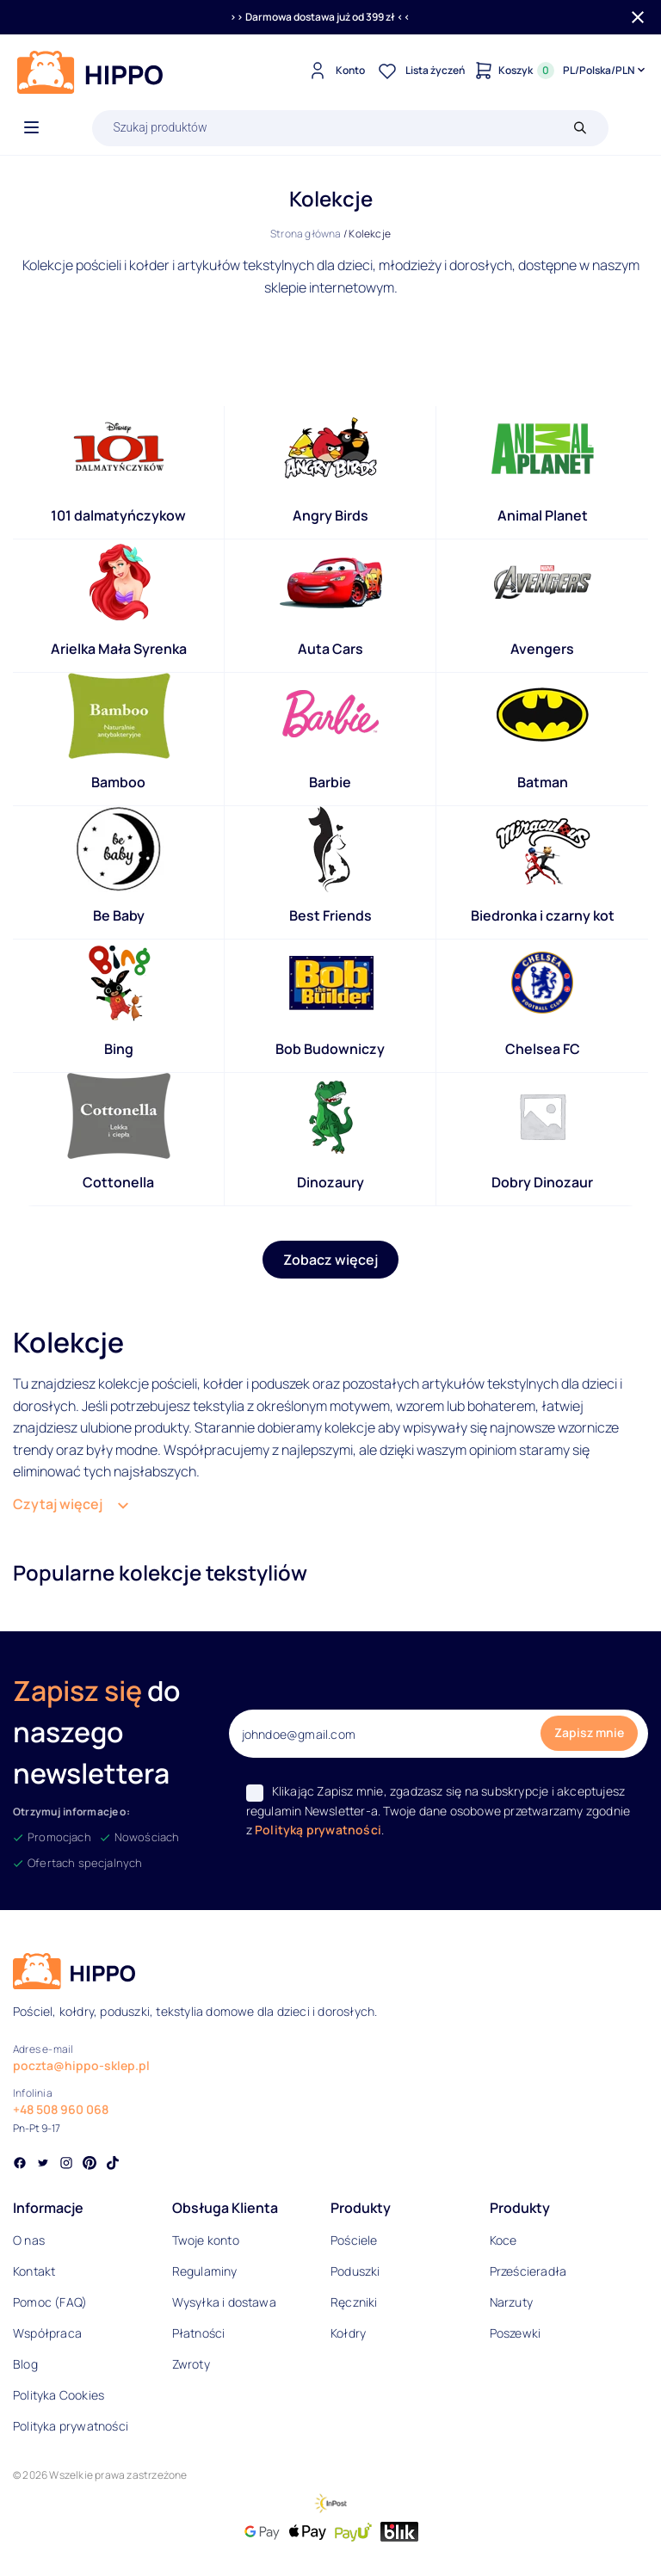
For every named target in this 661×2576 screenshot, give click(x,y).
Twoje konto (205, 2240)
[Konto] (334, 70)
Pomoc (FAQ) (50, 2302)
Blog (25, 2364)
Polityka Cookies (58, 2395)
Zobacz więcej (330, 1259)
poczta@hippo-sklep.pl (81, 2065)
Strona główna (306, 233)
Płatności (198, 2333)
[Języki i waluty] (605, 70)
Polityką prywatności (318, 1829)
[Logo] (90, 72)
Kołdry (348, 2333)
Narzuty (511, 2302)
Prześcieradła (528, 2271)
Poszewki (515, 2333)
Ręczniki (354, 2302)
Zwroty (191, 2364)
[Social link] (20, 2164)
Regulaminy (205, 2271)
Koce (503, 2240)
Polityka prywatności (70, 2426)
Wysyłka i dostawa (224, 2302)
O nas (29, 2240)
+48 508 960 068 (60, 2109)
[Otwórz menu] (31, 128)
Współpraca (47, 2333)
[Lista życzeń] (419, 70)
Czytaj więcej (57, 1503)
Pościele (354, 2240)
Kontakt (34, 2271)
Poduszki (355, 2271)
